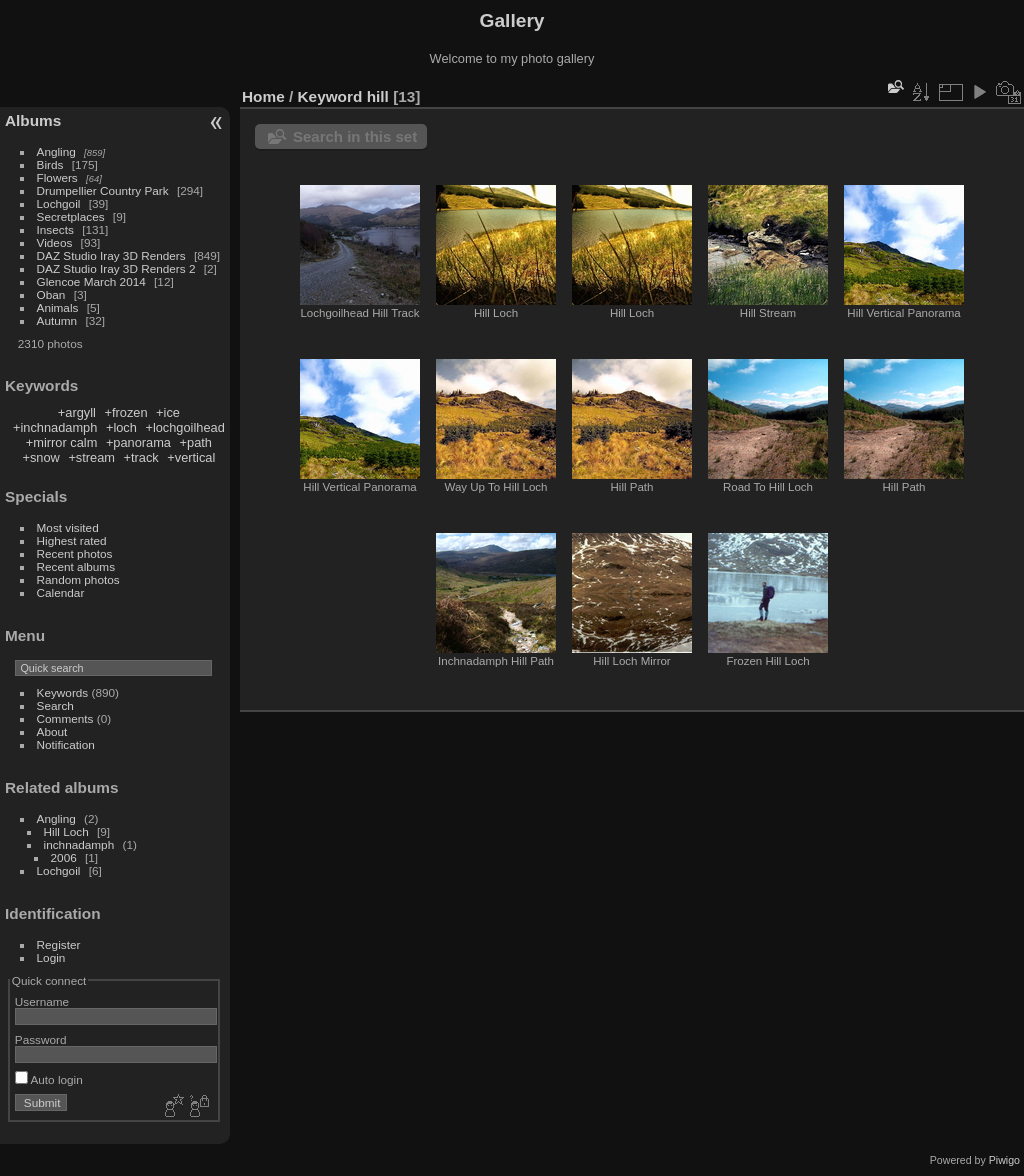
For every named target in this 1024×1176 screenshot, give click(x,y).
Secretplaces (71, 216)
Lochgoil (59, 203)
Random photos (78, 579)
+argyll (77, 412)
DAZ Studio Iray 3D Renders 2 (116, 268)
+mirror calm (61, 442)
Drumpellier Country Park (103, 190)
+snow (40, 457)
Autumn (57, 320)
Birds (50, 164)
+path (196, 442)
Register (59, 944)
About (52, 731)
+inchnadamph (55, 427)
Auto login (49, 1079)
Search (55, 705)
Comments (65, 718)
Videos (55, 242)
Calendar (61, 592)
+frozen (125, 412)
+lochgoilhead (184, 427)
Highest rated (72, 540)
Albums (33, 120)
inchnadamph (79, 844)
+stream (91, 457)
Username (42, 1001)
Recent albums (76, 566)
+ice (168, 412)
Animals (58, 307)
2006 (64, 857)
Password (41, 1039)
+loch (121, 427)
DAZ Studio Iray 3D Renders (111, 255)
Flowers (57, 177)
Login (51, 957)
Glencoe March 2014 (91, 281)
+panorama (138, 442)
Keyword (330, 96)
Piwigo (1004, 1160)
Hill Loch (66, 831)
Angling (56, 151)
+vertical (191, 457)
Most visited (68, 527)
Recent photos (75, 553)
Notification (66, 744)
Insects (55, 229)
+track (141, 457)
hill (378, 96)
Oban (51, 294)
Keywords (63, 692)
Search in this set (355, 136)
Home (263, 96)
